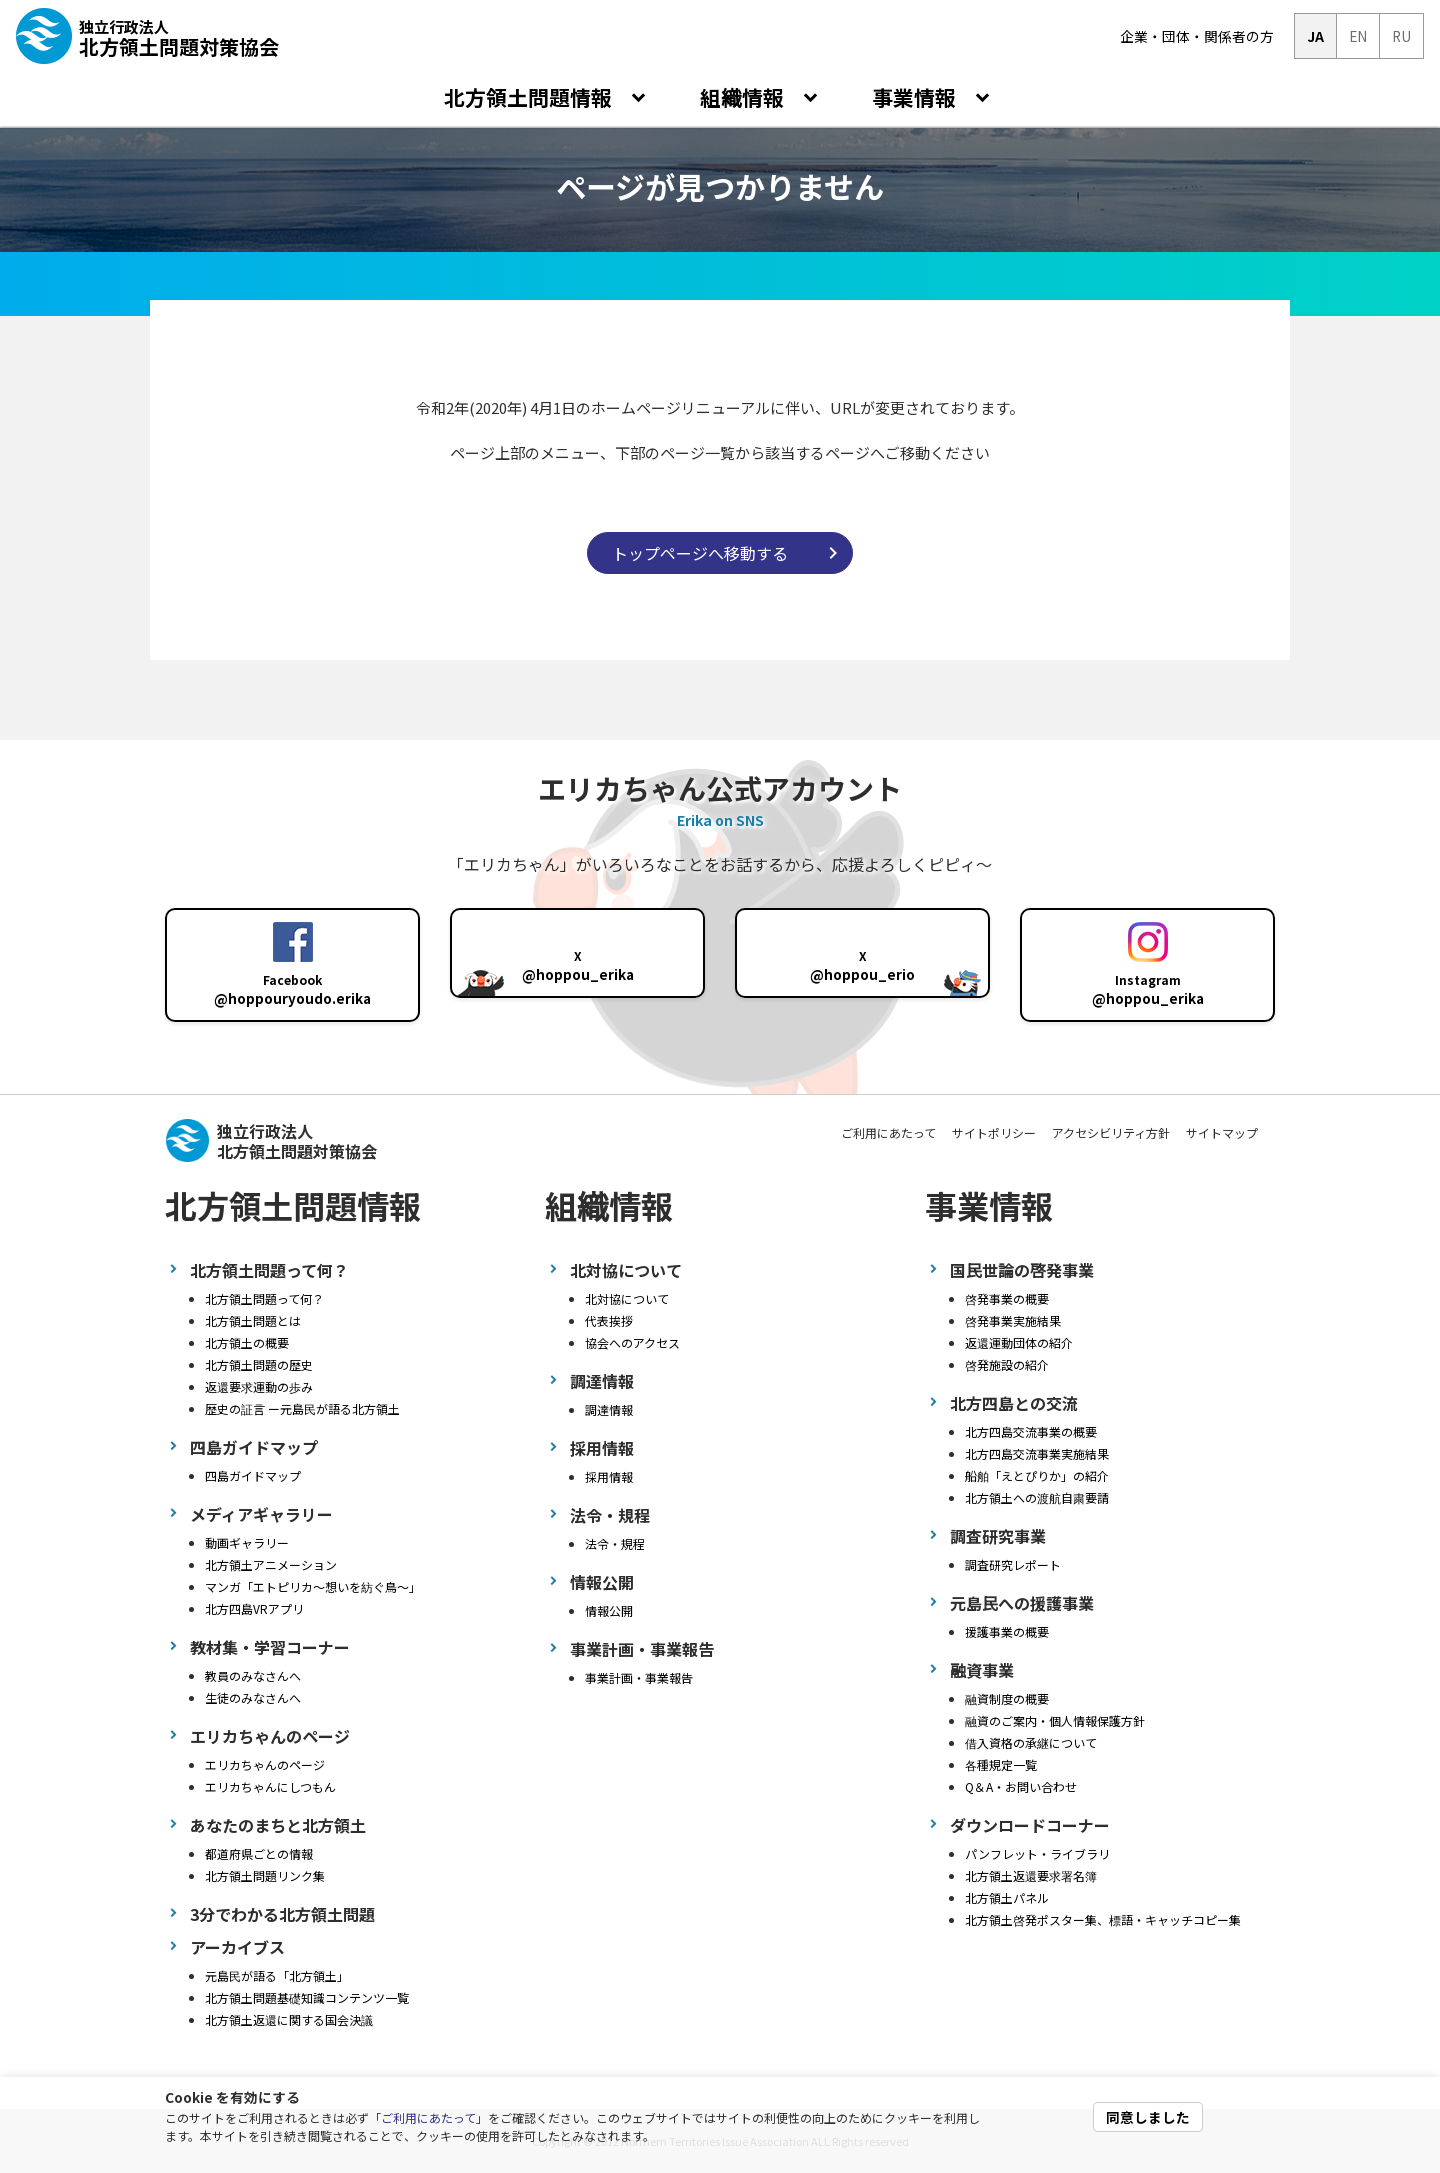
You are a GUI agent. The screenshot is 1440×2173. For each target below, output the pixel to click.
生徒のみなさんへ (253, 1697)
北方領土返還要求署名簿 (1031, 1875)
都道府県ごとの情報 (259, 1853)
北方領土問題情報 (530, 97)
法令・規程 (615, 1543)
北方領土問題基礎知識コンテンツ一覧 (307, 1997)
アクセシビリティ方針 (1111, 1132)
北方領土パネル (1007, 1897)
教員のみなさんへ (253, 1675)
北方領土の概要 (247, 1342)
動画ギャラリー (247, 1542)
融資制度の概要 (1007, 1698)
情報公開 (609, 1610)
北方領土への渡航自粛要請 (1037, 1497)
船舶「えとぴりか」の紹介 (1037, 1475)
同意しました (1148, 2117)
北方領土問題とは (253, 1320)
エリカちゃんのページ (265, 1764)
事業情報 (916, 97)
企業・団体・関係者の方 (1197, 36)
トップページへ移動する (700, 553)
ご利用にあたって (428, 2117)
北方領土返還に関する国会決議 (289, 2019)
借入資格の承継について (1031, 1742)
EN (1358, 36)
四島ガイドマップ (253, 1475)
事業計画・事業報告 (639, 1677)
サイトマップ (1222, 1132)
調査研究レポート (1013, 1564)
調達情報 (609, 1409)
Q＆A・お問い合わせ (1021, 1786)
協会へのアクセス (632, 1342)
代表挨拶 (609, 1320)
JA (1315, 36)
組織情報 (744, 97)
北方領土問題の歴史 (259, 1364)
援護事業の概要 (1007, 1631)
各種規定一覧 (1001, 1764)
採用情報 (609, 1476)
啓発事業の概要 (1007, 1298)
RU (1401, 36)
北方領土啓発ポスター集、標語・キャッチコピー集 (1103, 1919)
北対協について (627, 1298)
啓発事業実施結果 (1013, 1320)
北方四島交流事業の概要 (1031, 1431)
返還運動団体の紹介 (1019, 1342)
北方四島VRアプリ (254, 1608)
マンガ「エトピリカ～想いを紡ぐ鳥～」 (313, 1586)
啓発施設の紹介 (1007, 1364)
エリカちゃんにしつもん (270, 1786)
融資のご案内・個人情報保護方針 (1055, 1720)
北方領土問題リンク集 (265, 1875)
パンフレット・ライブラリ (1037, 1853)
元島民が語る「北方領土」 (277, 1975)
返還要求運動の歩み (259, 1386)
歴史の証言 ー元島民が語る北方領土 (302, 1408)
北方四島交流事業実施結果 (1037, 1453)
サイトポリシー (994, 1132)
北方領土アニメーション (271, 1564)
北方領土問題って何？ (264, 1298)
